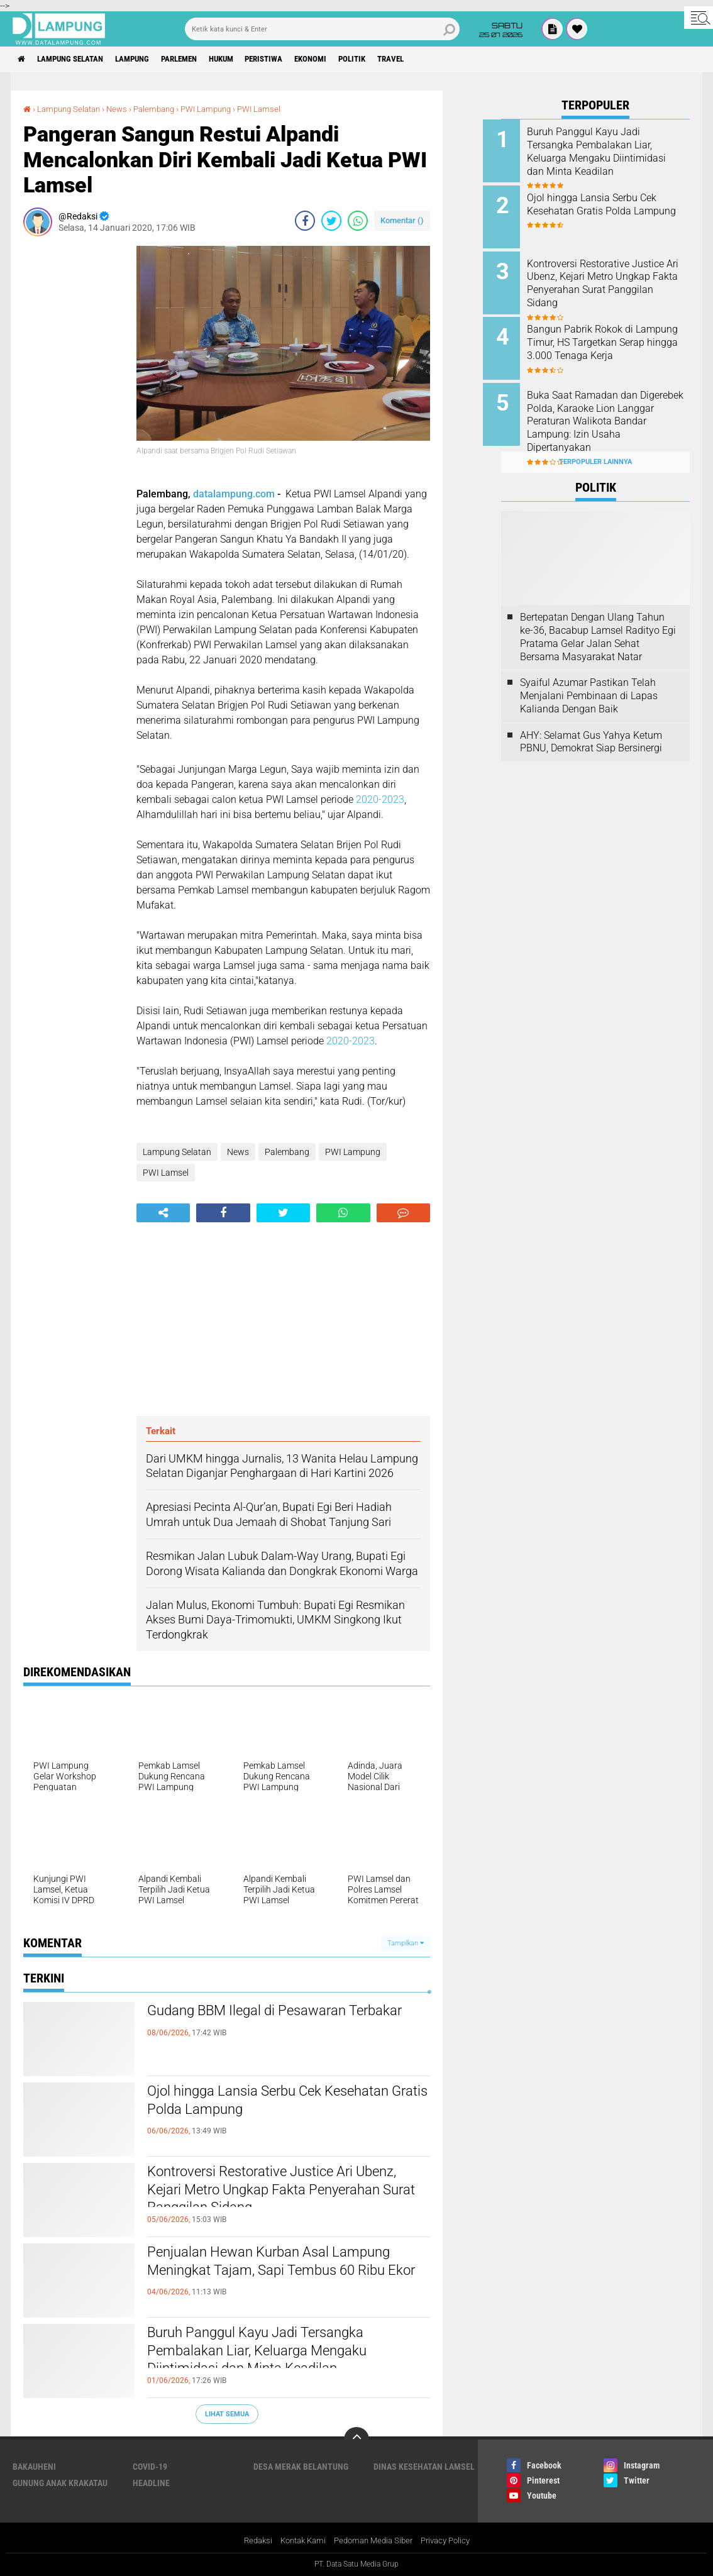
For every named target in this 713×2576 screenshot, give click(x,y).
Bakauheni (34, 2467)
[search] (322, 29)
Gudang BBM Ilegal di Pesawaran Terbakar (264, 2023)
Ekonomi (350, 59)
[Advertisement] (73, 434)
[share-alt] (163, 1212)
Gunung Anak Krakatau (60, 2483)
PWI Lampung (219, 109)
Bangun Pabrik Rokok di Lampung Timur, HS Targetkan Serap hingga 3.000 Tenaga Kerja (612, 341)
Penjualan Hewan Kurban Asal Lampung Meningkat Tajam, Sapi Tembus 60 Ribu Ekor (263, 2275)
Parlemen (200, 59)
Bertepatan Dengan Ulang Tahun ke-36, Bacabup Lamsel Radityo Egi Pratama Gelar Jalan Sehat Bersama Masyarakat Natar (598, 622)
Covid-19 (150, 2467)
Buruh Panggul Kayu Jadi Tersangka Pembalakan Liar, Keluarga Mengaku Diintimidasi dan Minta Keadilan (276, 2355)
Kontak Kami (299, 2541)
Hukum (248, 59)
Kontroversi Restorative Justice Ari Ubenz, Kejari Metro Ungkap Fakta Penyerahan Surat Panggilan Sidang (272, 2194)
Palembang (163, 109)
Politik (396, 59)
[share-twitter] (331, 221)
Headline (151, 2483)
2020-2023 (380, 799)
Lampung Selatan (77, 59)
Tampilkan (405, 1943)
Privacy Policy (452, 2541)
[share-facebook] (305, 221)
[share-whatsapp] (358, 221)
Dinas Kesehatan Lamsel (424, 2467)
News (124, 109)
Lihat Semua (227, 2413)
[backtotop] (356, 2439)
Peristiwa (297, 59)
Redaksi (250, 2541)
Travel (440, 59)
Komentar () (402, 220)
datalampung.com (234, 493)
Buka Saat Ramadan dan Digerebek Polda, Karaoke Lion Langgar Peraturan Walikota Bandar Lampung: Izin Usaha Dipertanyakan (612, 412)
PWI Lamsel (276, 109)
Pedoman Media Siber (374, 2541)
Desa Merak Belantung (300, 2467)
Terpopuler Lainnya (595, 447)
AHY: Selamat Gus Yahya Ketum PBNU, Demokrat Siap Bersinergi (591, 727)
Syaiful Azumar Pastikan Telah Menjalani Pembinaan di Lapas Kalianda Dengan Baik (589, 682)
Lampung (146, 59)
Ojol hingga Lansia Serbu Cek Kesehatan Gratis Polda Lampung (265, 2103)
